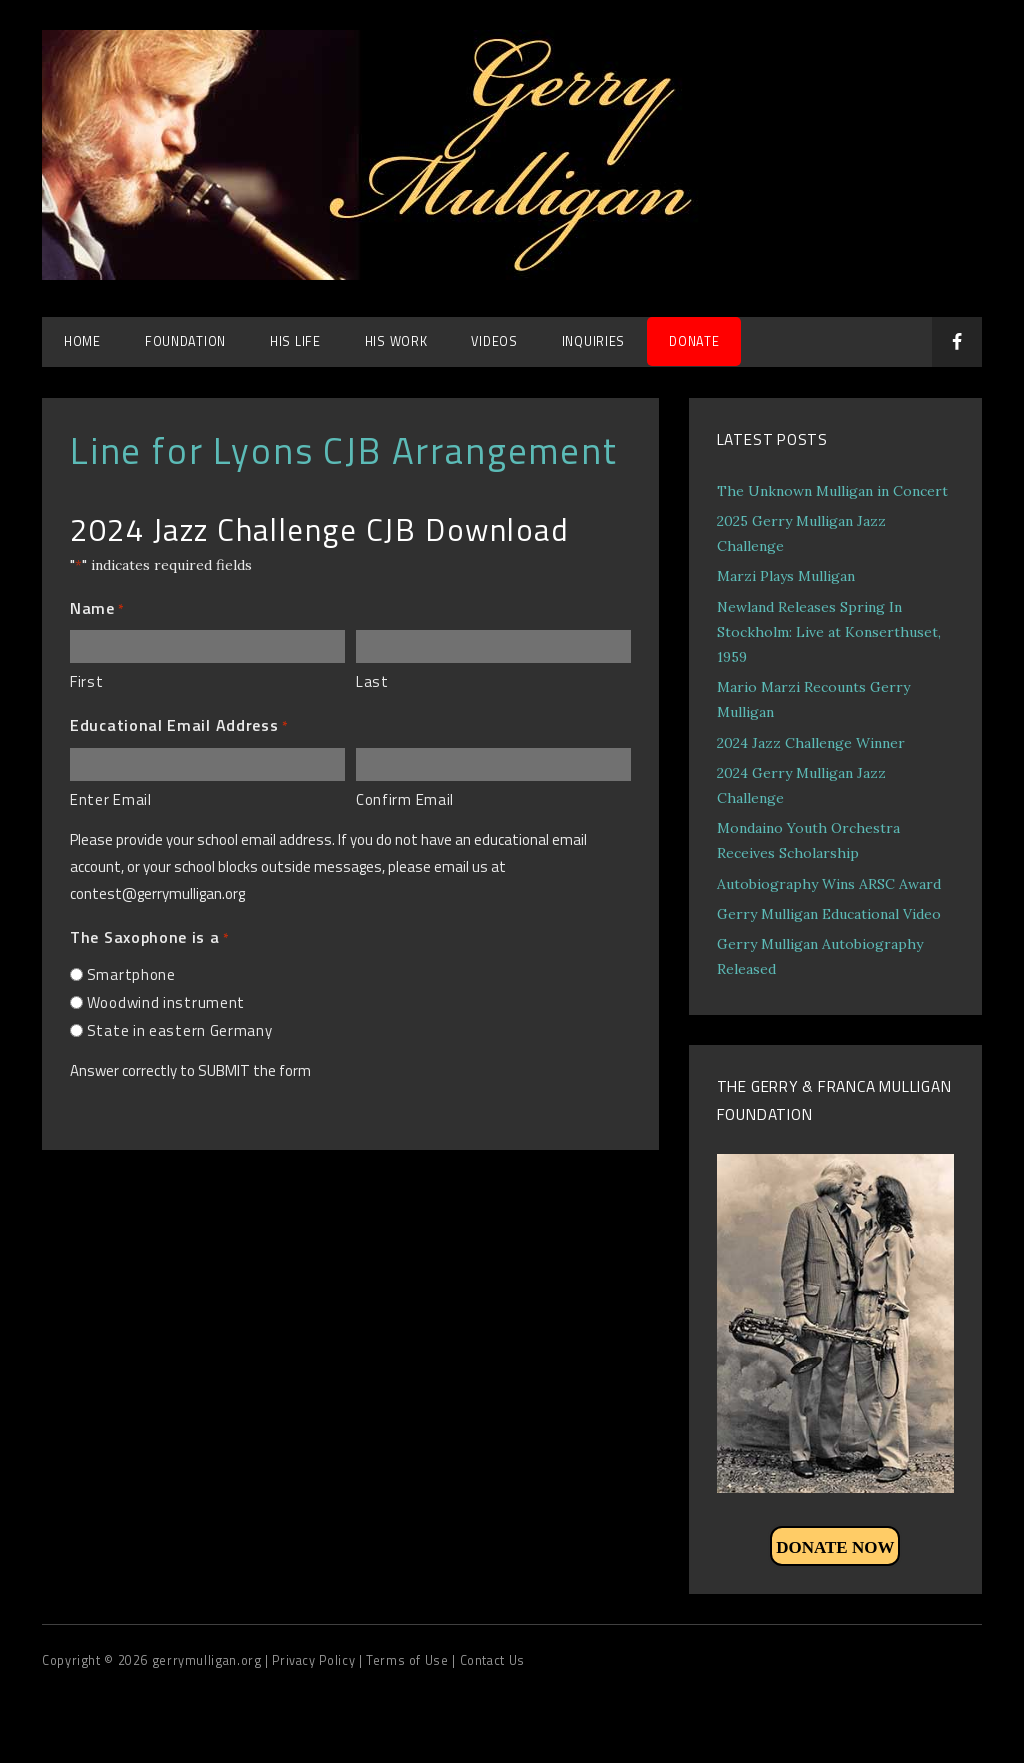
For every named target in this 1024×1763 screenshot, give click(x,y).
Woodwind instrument (166, 1002)
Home (82, 341)
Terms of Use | (412, 1660)
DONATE (694, 341)
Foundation (185, 341)
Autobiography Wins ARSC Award (829, 884)
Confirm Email (405, 799)
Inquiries (593, 341)
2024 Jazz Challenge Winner (811, 743)
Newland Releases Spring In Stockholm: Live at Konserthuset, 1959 (829, 632)
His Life (295, 341)
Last (372, 681)
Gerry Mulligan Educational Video (829, 914)
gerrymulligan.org (208, 1660)
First (87, 681)
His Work (396, 341)
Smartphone (131, 974)
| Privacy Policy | (315, 1660)
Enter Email (111, 799)
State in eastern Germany (180, 1030)
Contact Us (492, 1660)
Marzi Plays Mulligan (786, 576)
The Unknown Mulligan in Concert (832, 491)
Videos (494, 341)
